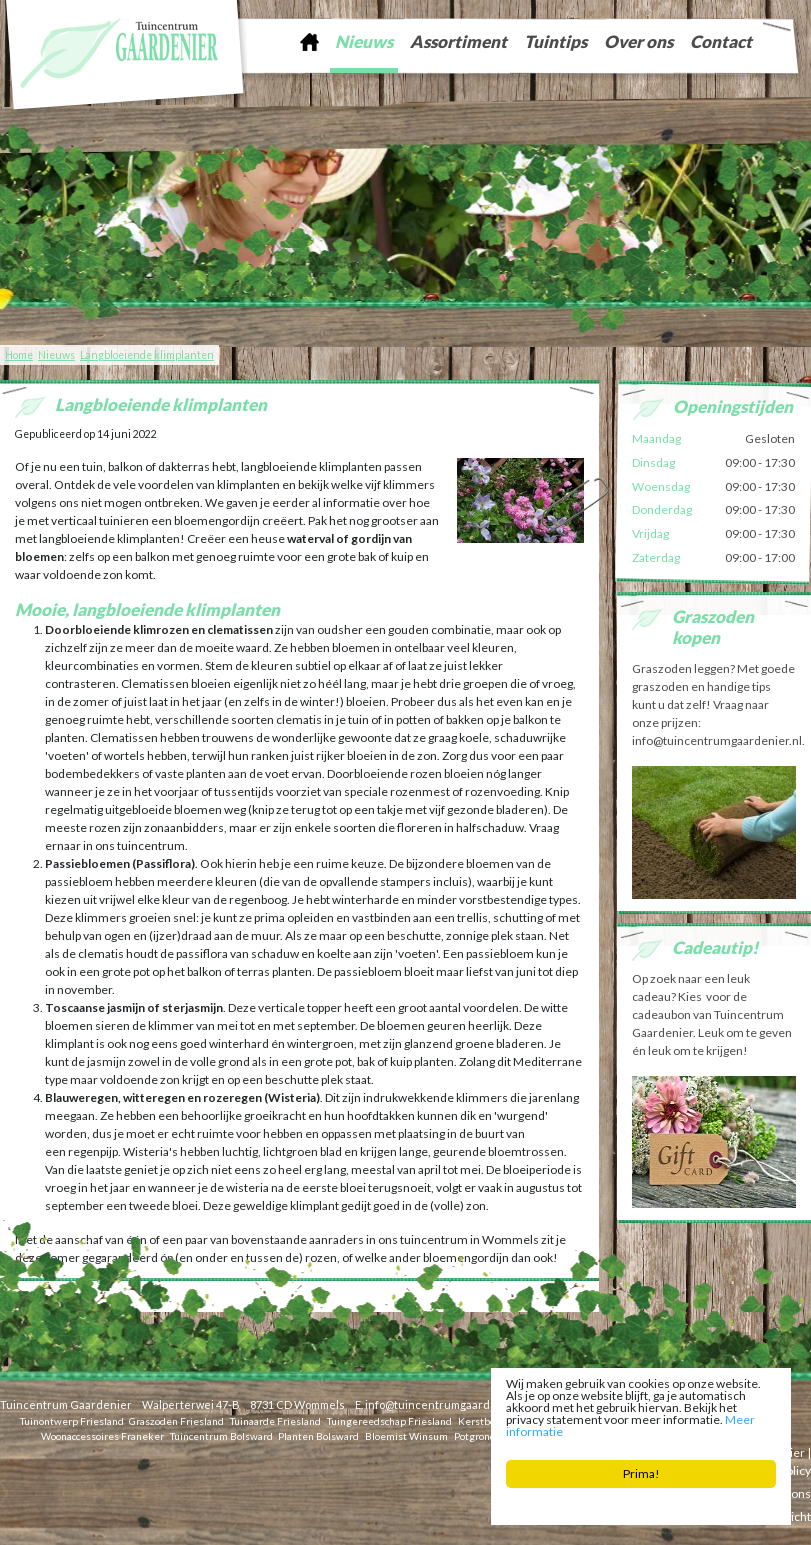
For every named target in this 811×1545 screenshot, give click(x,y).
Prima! (641, 1473)
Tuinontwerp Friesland (72, 1420)
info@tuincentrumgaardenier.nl (447, 1404)
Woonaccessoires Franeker (102, 1435)
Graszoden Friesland (176, 1420)
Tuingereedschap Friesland (389, 1420)
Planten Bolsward (318, 1435)
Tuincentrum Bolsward (221, 1435)
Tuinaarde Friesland (275, 1420)
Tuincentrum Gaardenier (66, 1404)
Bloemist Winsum (406, 1435)
